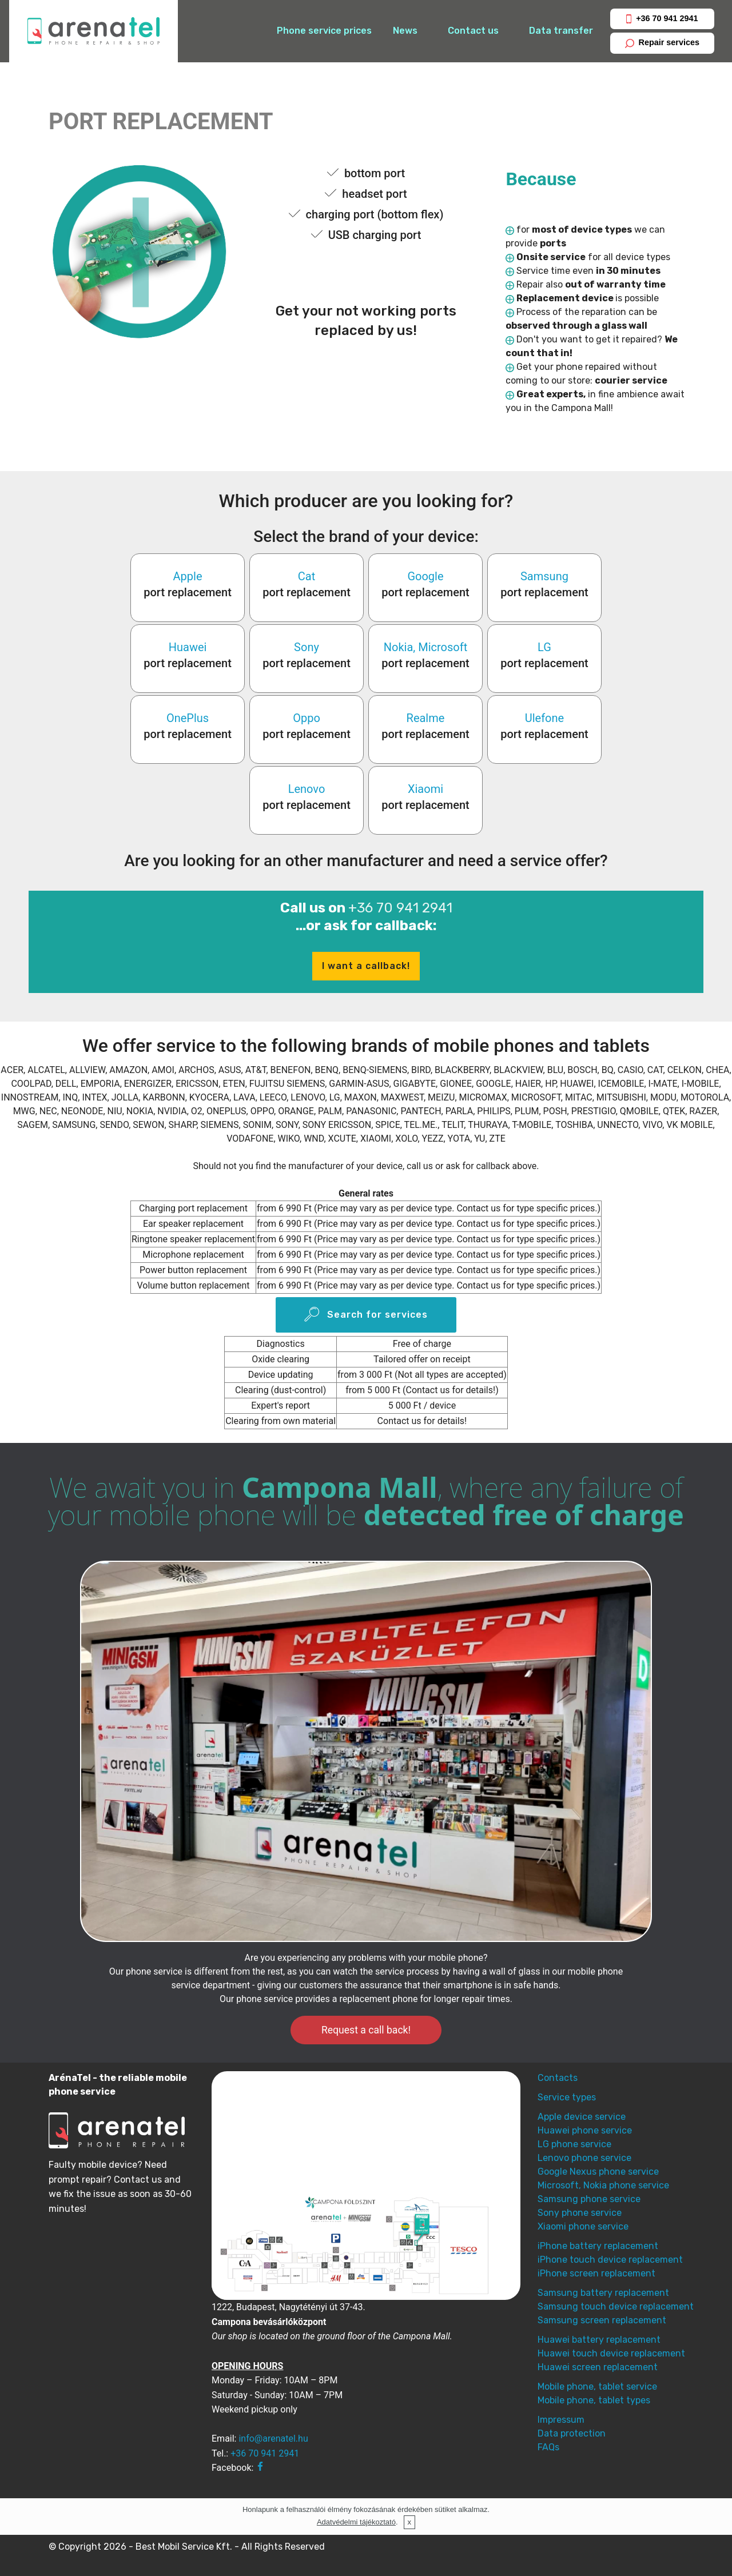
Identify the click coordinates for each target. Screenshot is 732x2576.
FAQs (548, 2447)
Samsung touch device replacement (616, 2306)
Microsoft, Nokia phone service (603, 2185)
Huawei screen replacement (598, 2367)
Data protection (572, 2433)
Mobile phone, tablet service (597, 2386)
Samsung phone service (589, 2199)
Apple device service (582, 2116)
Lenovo (306, 789)
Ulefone (544, 718)
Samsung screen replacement (602, 2320)
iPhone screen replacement (596, 2273)
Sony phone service (580, 2212)
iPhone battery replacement (598, 2245)
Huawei (188, 647)
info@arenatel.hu (273, 2438)
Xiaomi (425, 789)
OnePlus (187, 718)
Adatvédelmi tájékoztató (356, 2522)
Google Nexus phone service (598, 2171)
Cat (306, 576)
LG (544, 647)
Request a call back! (366, 2030)
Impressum (561, 2419)
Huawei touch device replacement (611, 2353)
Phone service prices (324, 30)
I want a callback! (366, 965)
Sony (306, 647)
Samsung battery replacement (603, 2292)
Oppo (306, 718)
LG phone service (574, 2144)
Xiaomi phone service (583, 2226)
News (405, 30)
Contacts (558, 2077)
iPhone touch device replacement (610, 2259)
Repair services (662, 42)
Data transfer (561, 30)
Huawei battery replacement (599, 2339)
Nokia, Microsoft (425, 647)
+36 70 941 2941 (662, 18)
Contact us (473, 30)
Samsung (544, 576)
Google (425, 576)
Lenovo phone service (584, 2157)
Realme (426, 718)
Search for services (366, 1314)
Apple (187, 576)
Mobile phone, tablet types (594, 2400)
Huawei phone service (585, 2130)
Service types (567, 2097)
